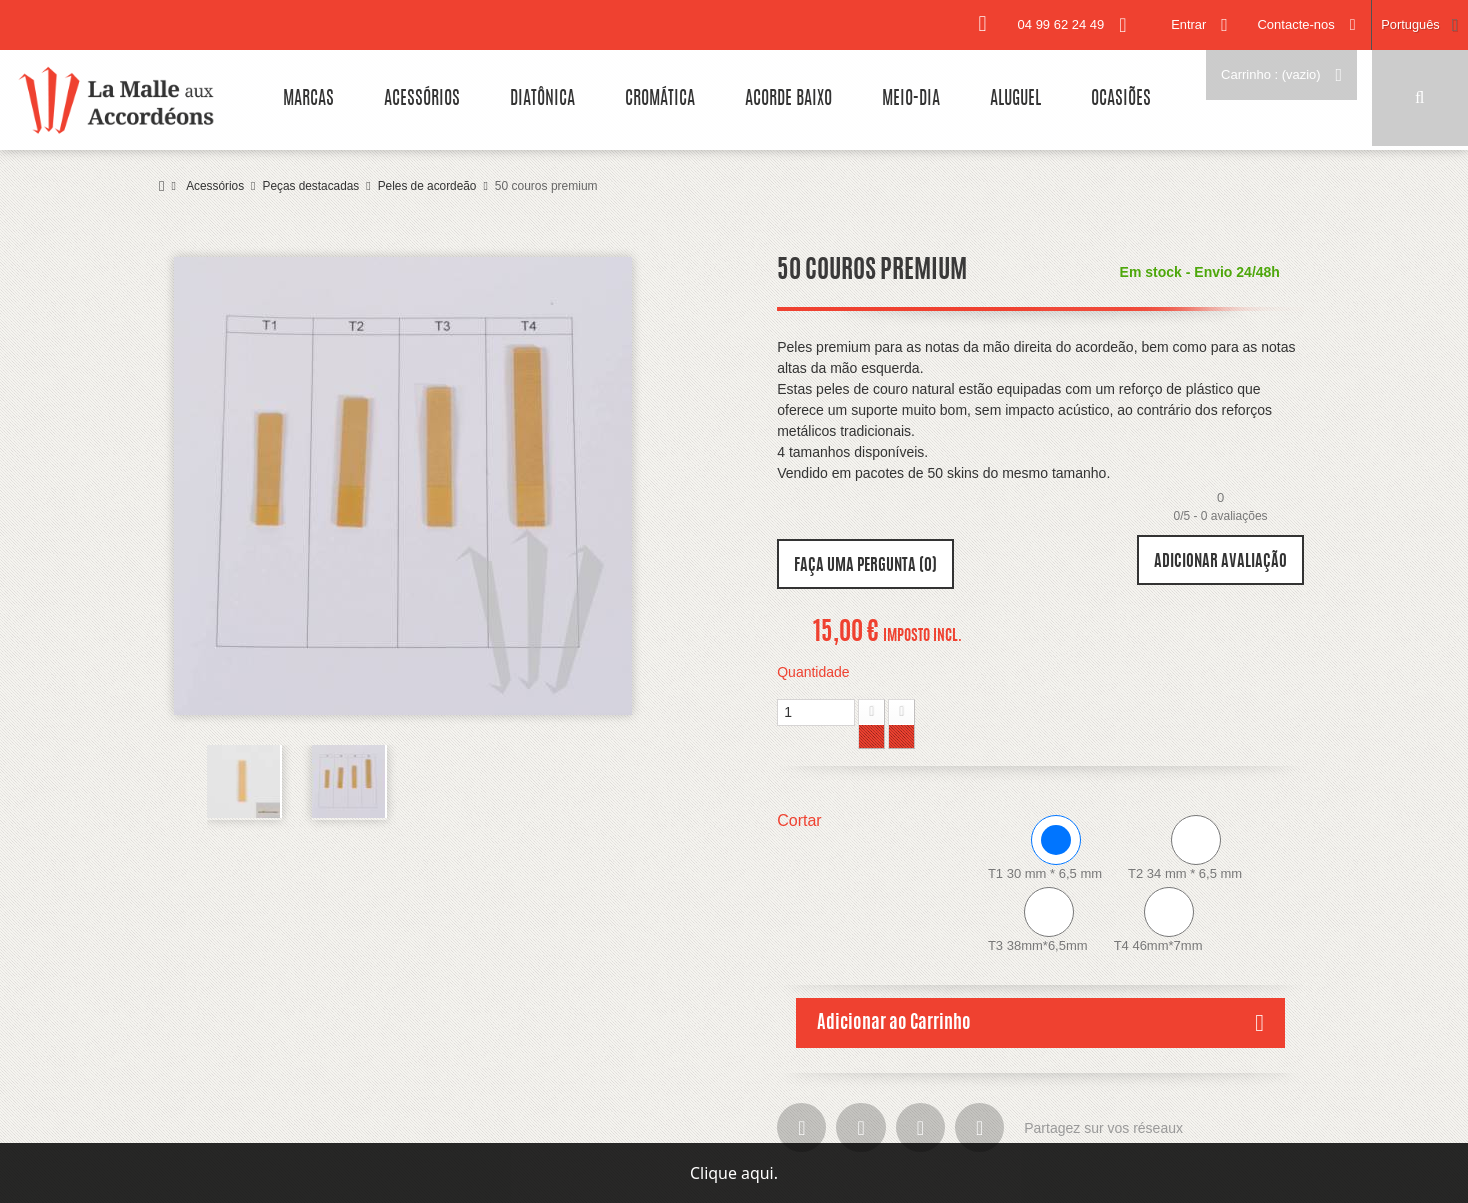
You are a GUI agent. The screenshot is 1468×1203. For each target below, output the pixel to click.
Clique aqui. (734, 1173)
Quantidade (813, 672)
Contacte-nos (1294, 24)
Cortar (801, 820)
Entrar (1186, 24)
